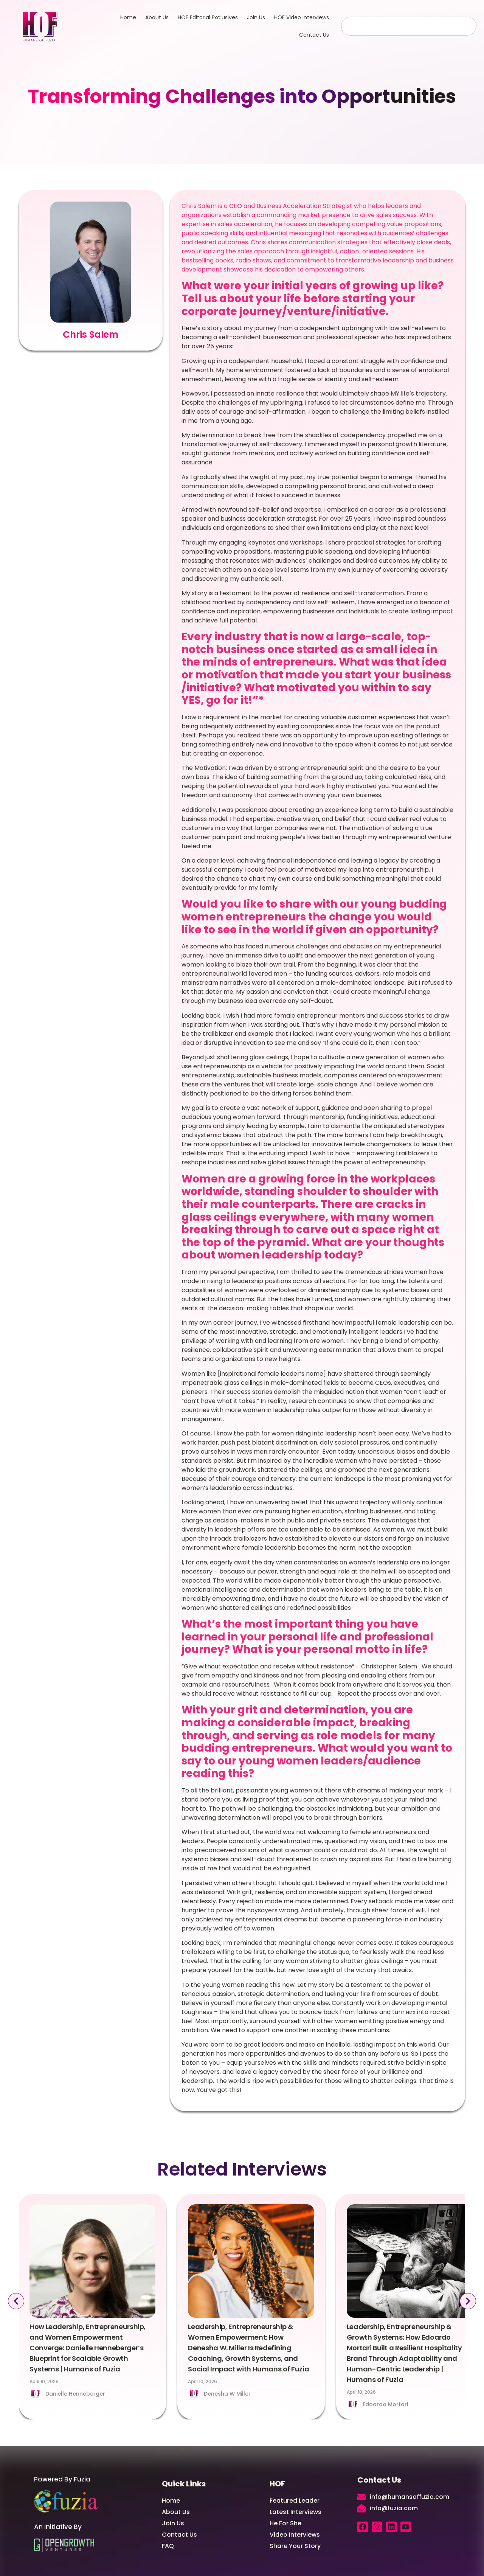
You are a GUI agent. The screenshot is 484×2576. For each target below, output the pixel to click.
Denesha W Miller (227, 2394)
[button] (16, 2301)
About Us (157, 17)
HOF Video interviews (301, 17)
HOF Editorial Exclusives (208, 17)
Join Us (256, 17)
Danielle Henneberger (75, 2394)
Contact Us (314, 35)
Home (128, 17)
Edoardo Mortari (385, 2404)
